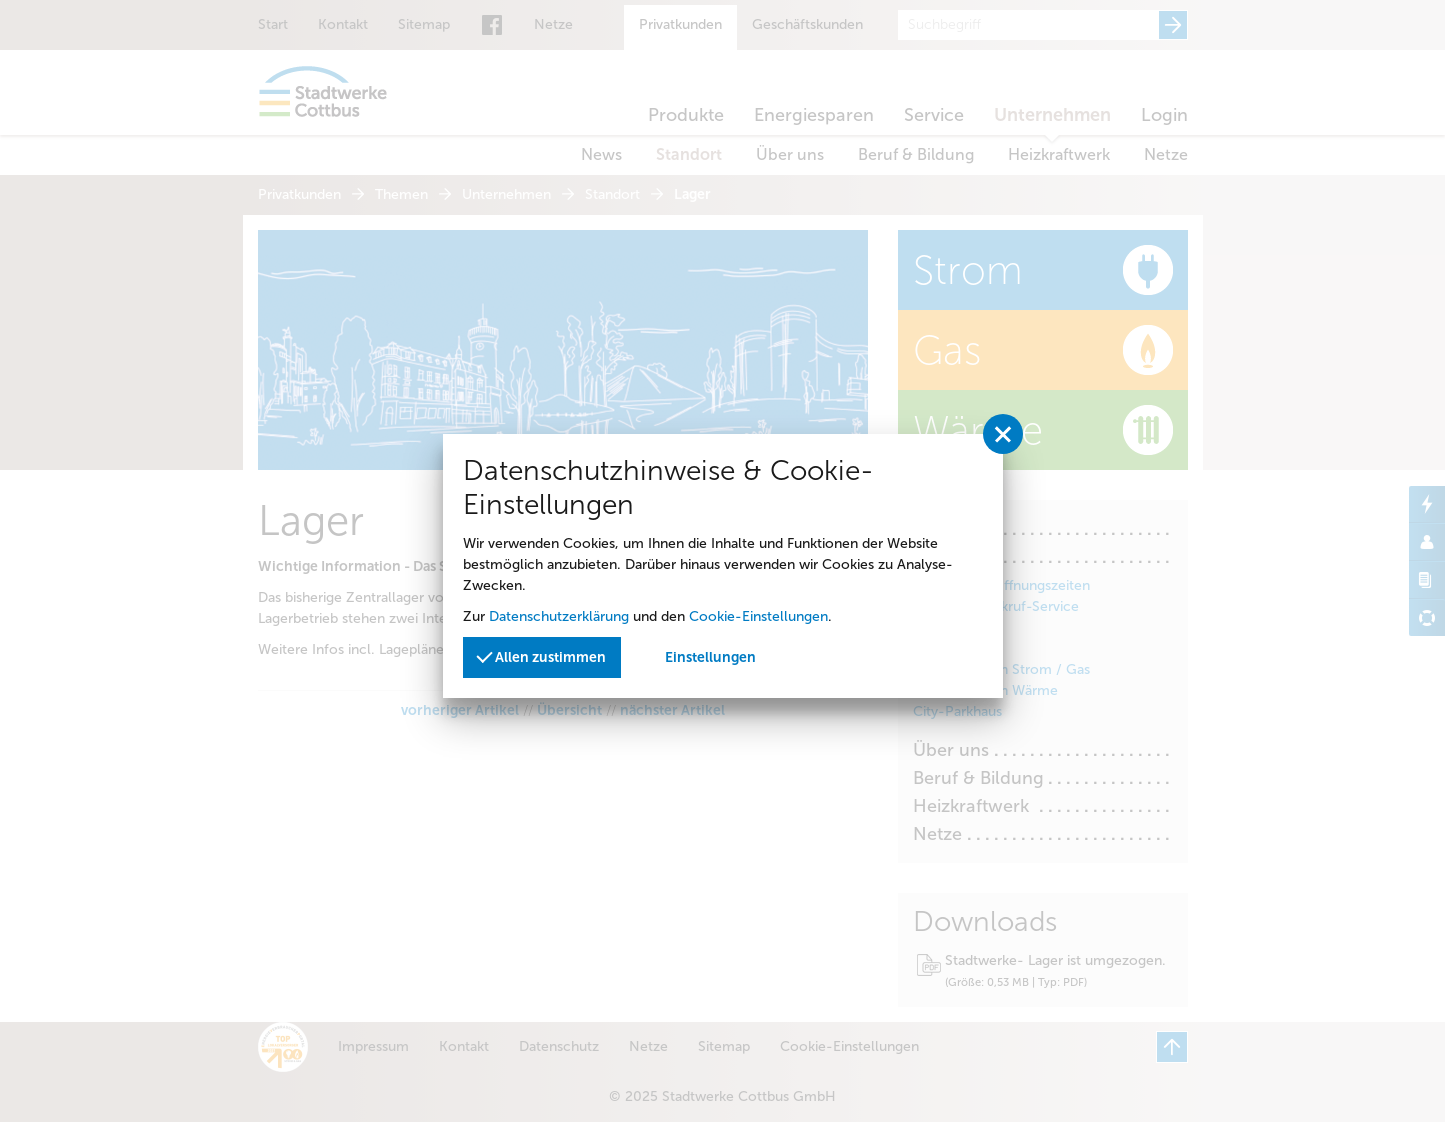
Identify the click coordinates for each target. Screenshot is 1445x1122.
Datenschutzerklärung (559, 616)
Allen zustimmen (542, 655)
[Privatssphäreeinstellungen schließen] (1003, 434)
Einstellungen (710, 657)
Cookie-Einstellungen (758, 616)
